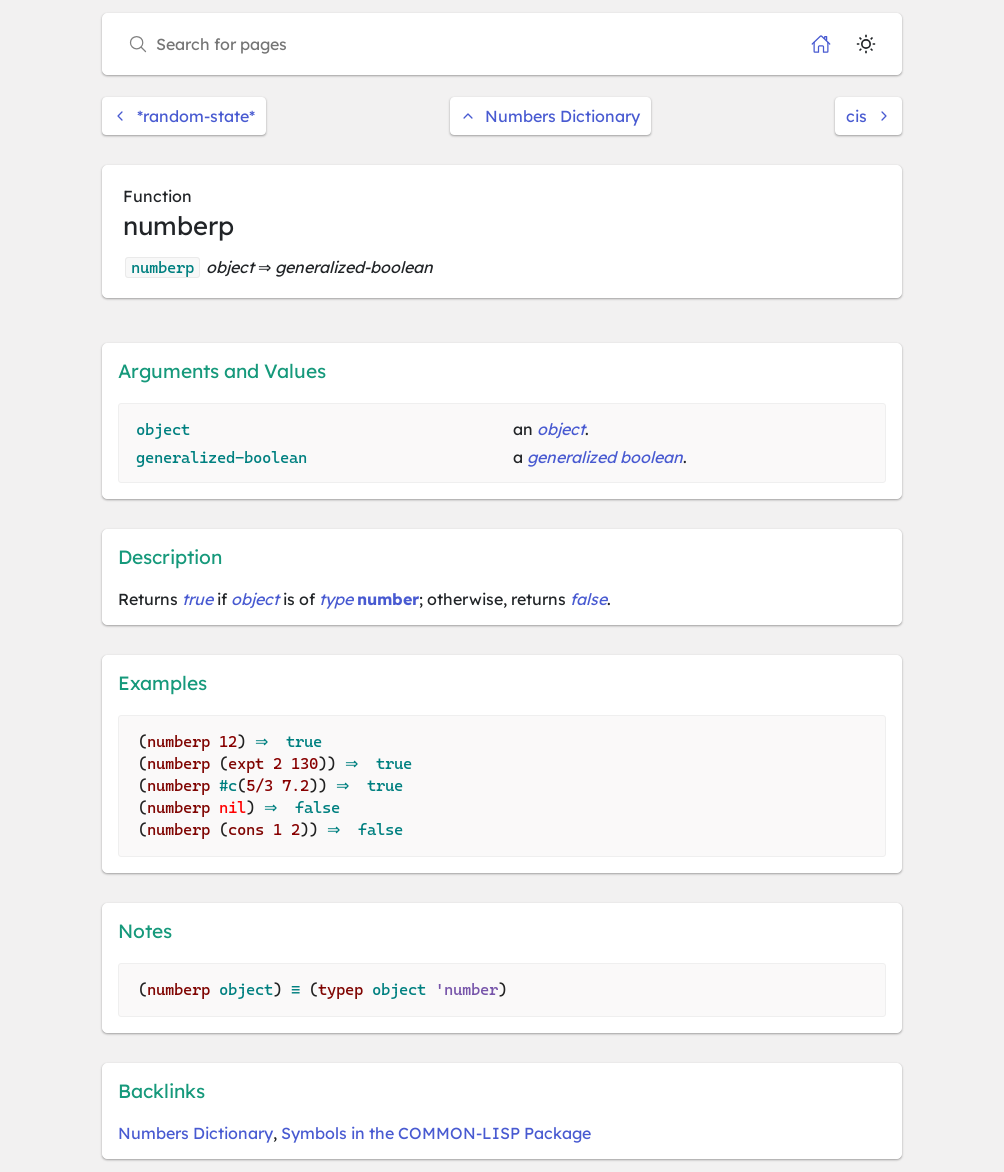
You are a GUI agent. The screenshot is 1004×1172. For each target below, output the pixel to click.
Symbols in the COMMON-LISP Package (436, 1133)
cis (868, 116)
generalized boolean (605, 457)
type (336, 599)
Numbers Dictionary (550, 116)
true (197, 599)
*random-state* (184, 116)
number (388, 599)
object (561, 429)
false (588, 599)
